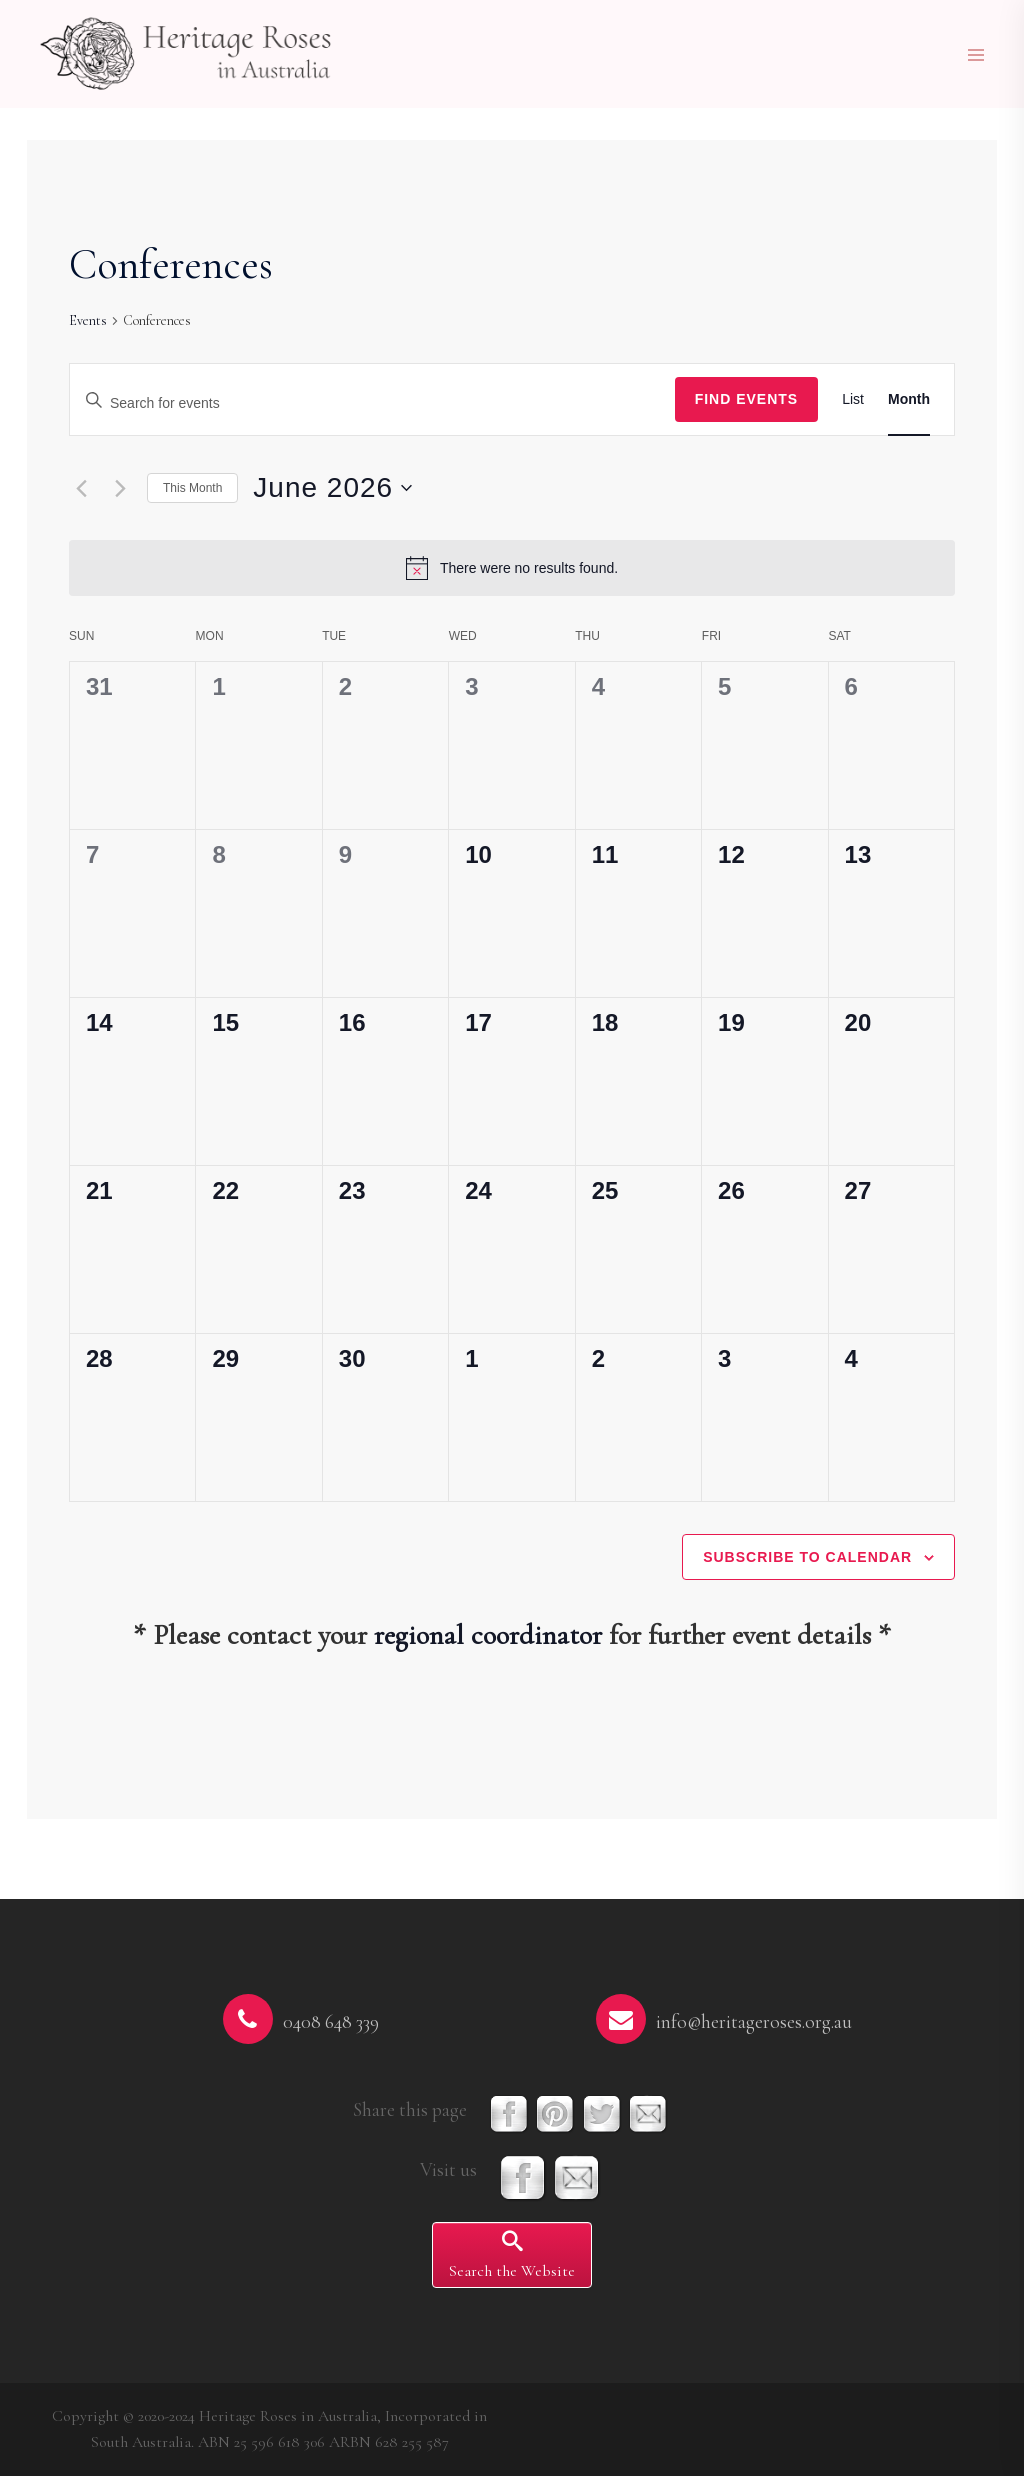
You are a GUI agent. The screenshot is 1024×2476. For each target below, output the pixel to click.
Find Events (747, 399)
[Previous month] (81, 488)
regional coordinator (488, 1635)
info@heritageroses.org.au (754, 2022)
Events (88, 320)
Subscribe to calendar (807, 1557)
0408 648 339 (331, 2022)
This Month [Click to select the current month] (192, 488)
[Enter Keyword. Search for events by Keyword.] (372, 403)
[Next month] (120, 488)
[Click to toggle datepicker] (332, 488)
